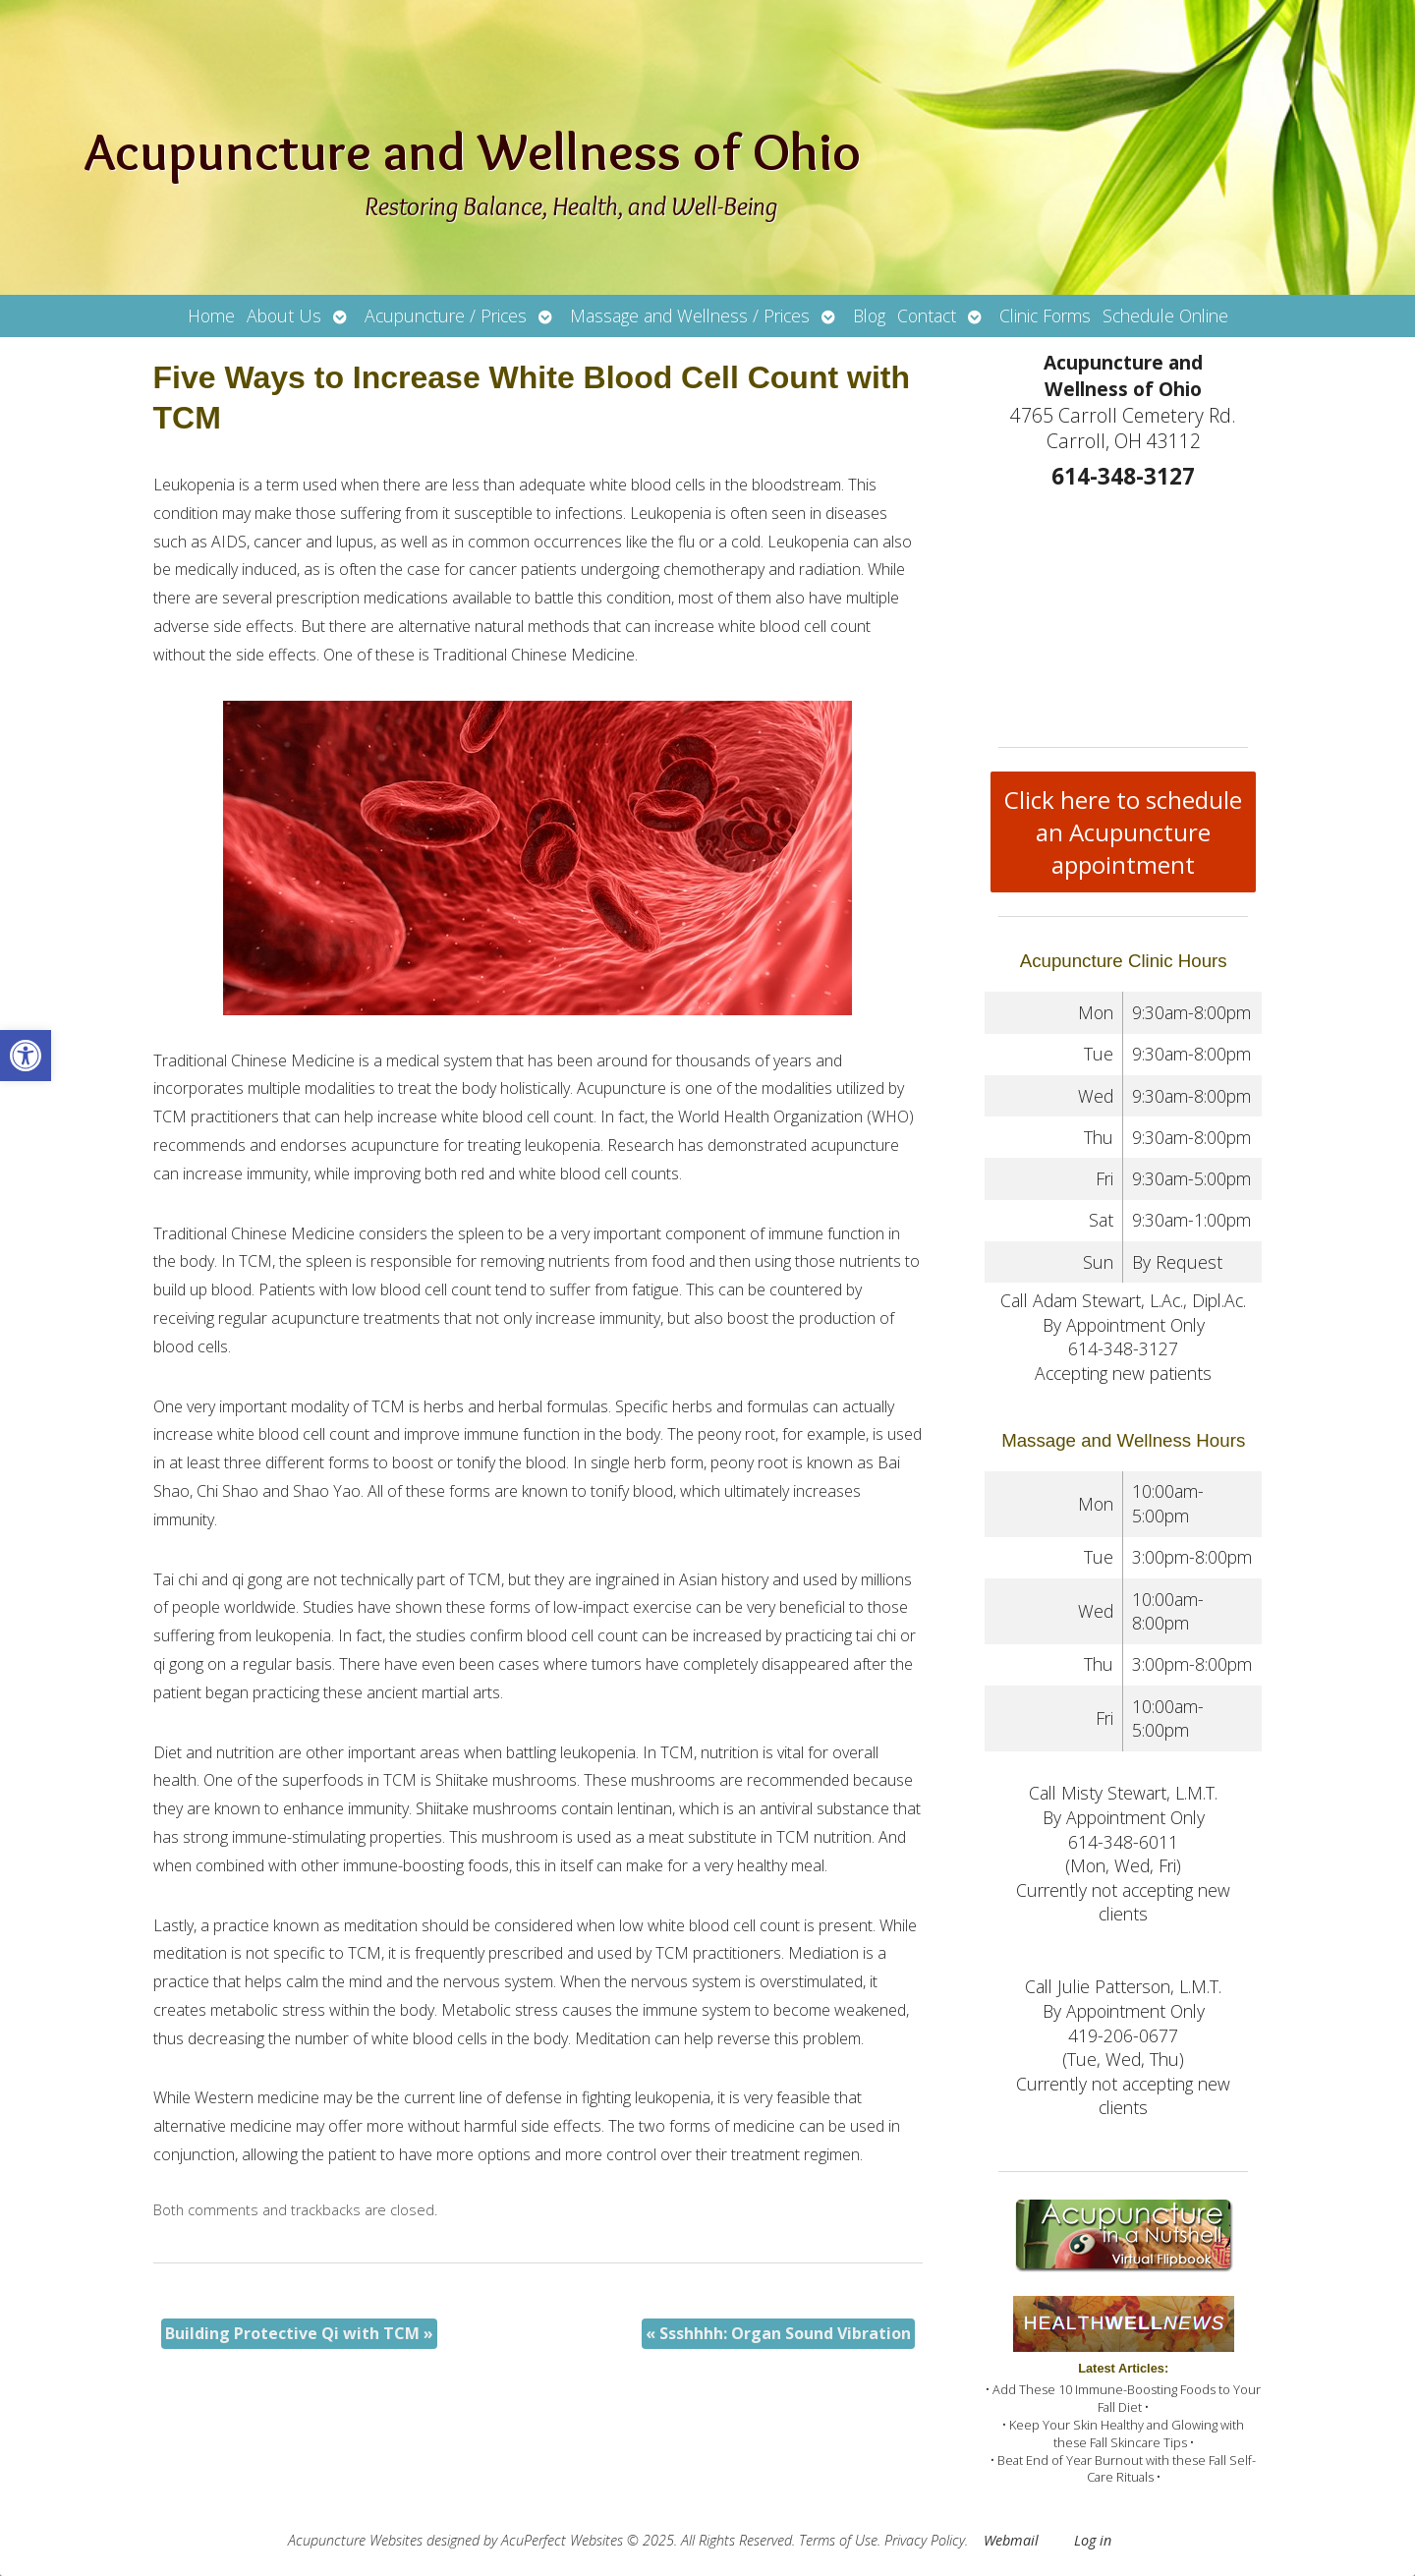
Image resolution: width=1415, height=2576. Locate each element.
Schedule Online (1165, 315)
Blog (869, 315)
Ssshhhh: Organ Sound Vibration (778, 2333)
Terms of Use (838, 2540)
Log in (1092, 2540)
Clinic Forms (1045, 315)
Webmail (1011, 2540)
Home (211, 315)
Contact (926, 315)
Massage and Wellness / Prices (690, 315)
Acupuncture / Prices (446, 315)
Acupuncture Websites (355, 2540)
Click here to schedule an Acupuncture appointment (1123, 832)
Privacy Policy (924, 2540)
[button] (25, 1055)
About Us (284, 315)
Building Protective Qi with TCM (299, 2333)
